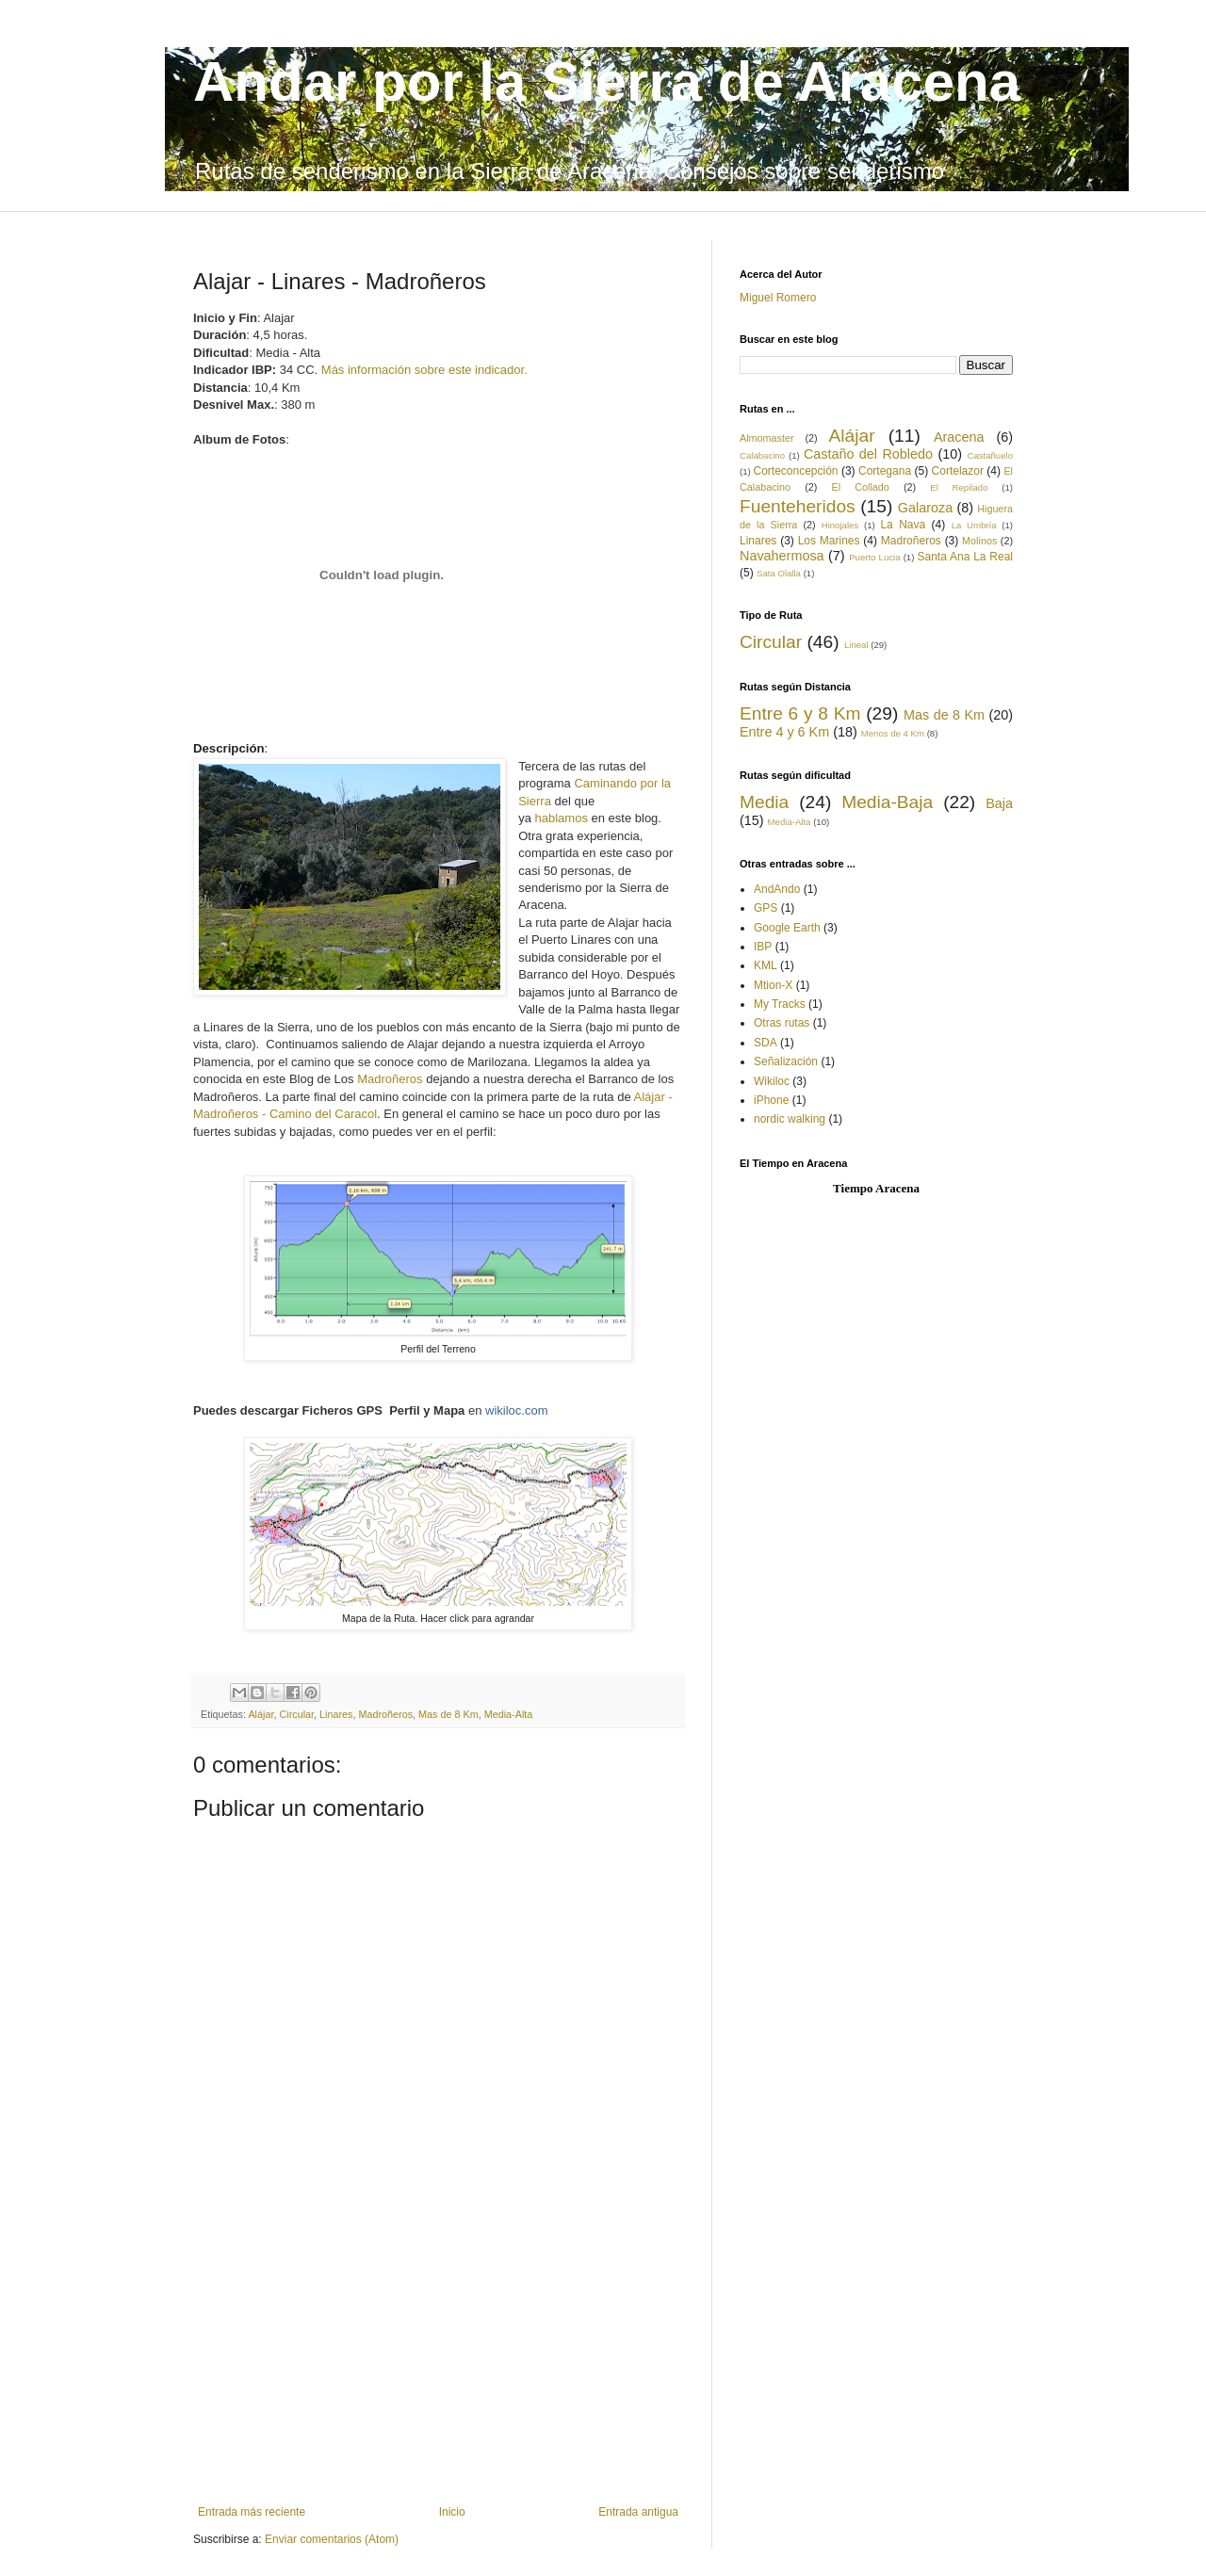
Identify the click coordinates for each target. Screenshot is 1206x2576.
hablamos (561, 818)
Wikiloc (772, 1081)
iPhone (771, 1100)
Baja (999, 803)
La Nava (902, 524)
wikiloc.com (516, 1410)
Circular (296, 1714)
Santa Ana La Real (966, 556)
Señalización (786, 1061)
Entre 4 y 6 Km (784, 731)
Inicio (452, 2512)
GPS (765, 908)
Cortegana (884, 471)
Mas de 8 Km (448, 1714)
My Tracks (780, 1004)
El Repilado (958, 487)
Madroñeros (389, 1079)
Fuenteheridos (798, 506)
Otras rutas (781, 1022)
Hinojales (840, 525)
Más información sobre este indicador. (424, 370)
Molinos (979, 540)
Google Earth (787, 927)
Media (764, 802)
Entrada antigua (638, 2512)
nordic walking (789, 1119)
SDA (765, 1042)
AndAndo (777, 889)
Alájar (260, 1714)
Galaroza (925, 507)
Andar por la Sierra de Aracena (606, 81)
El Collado (859, 487)
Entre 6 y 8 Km (800, 713)
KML (765, 965)
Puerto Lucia (874, 557)
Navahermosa (782, 555)
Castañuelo (990, 455)
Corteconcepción (795, 471)
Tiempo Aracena (876, 1188)
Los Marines (829, 540)
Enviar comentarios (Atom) (332, 2539)
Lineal (856, 645)
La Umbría (974, 525)
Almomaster (767, 438)
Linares (335, 1714)
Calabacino (762, 455)
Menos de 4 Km (892, 733)
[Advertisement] (438, 2364)
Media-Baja (887, 802)
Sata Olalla (779, 573)
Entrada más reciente (251, 2512)
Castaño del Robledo (868, 454)
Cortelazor (958, 471)
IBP (763, 946)
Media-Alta (508, 1714)
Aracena (959, 437)
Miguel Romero (778, 297)
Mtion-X (773, 985)
